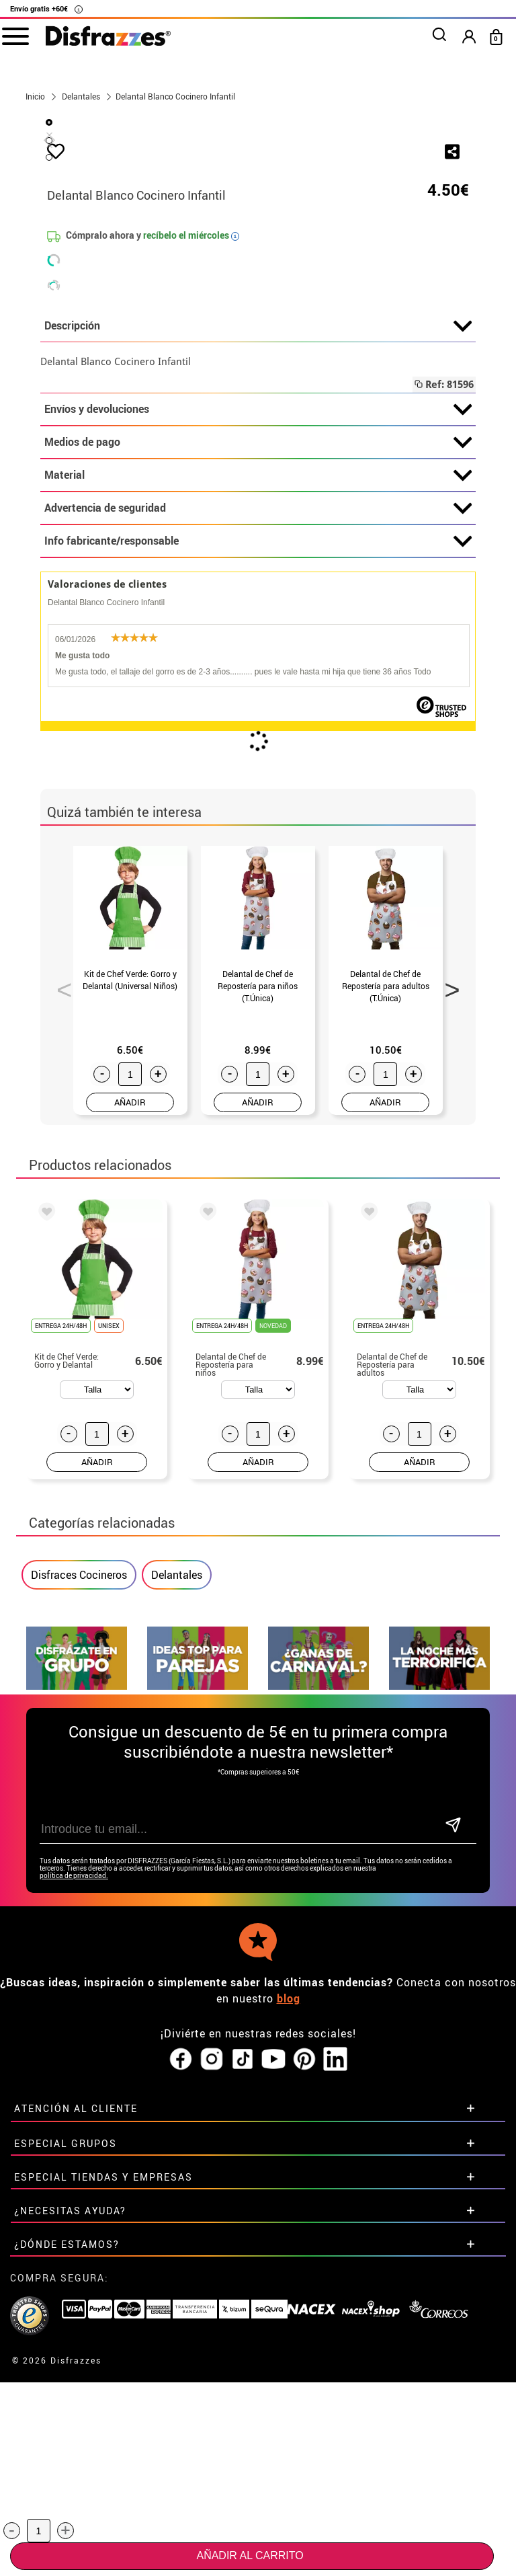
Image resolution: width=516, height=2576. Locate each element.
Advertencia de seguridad (258, 825)
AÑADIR (130, 1419)
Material (258, 792)
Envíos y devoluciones (258, 726)
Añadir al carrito (249, 2555)
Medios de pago (258, 759)
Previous (60, 1302)
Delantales (176, 1891)
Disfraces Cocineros (79, 1891)
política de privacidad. (74, 2146)
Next (447, 1302)
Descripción (258, 643)
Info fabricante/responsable (258, 858)
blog (288, 2268)
